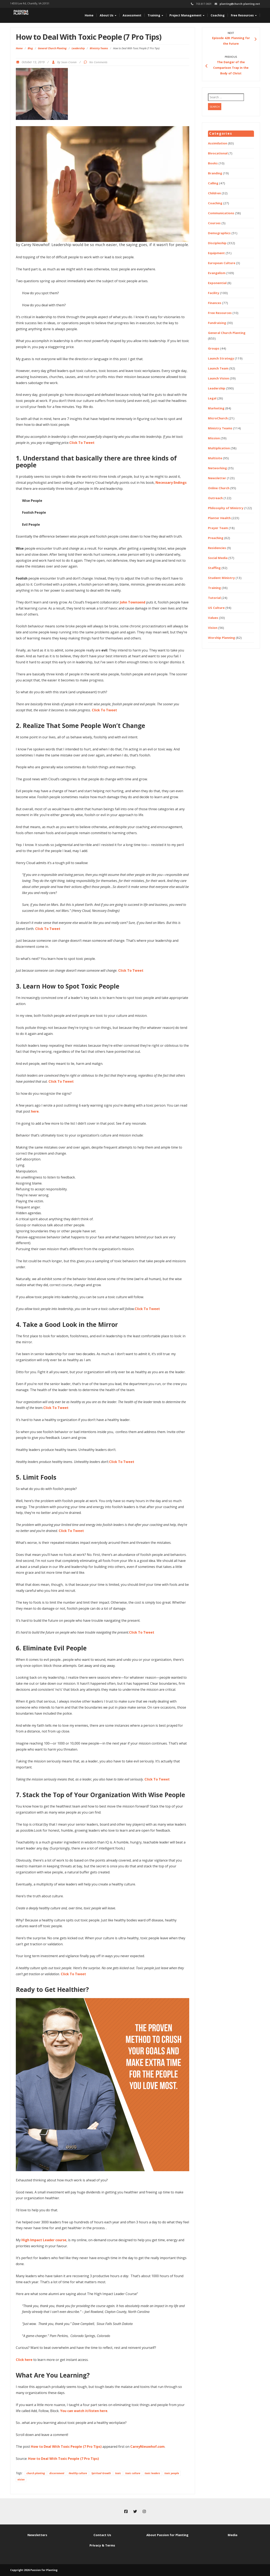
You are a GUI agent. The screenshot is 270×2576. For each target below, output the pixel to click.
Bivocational (218, 153)
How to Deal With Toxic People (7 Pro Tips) (66, 2446)
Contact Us (102, 2535)
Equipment (216, 253)
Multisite (215, 458)
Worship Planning (221, 637)
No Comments (98, 62)
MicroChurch (218, 418)
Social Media (218, 558)
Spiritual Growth (101, 2473)
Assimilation (217, 143)
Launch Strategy (221, 358)
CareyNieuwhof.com (147, 2446)
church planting (35, 2473)
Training (155, 15)
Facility (213, 293)
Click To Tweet (82, 442)
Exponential (217, 283)
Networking (217, 468)
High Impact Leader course (43, 2240)
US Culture (216, 608)
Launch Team (218, 368)
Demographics (219, 233)
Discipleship (217, 243)
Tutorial (214, 598)
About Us (108, 15)
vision (21, 2479)
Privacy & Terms (102, 2545)
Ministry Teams (99, 48)
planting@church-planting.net (240, 4)
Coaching (218, 15)
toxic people (171, 2473)
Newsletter (217, 478)
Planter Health (219, 518)
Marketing (216, 408)
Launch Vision (218, 378)
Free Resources (244, 15)
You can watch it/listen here (83, 2411)
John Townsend (132, 602)
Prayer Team (218, 528)
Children (214, 193)
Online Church (218, 488)
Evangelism (216, 273)
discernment (56, 2473)
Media (232, 2535)
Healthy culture (78, 2473)
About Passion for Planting (167, 2535)
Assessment (132, 15)
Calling (213, 183)
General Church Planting (52, 48)
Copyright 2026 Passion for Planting (33, 2570)
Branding (215, 173)
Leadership (78, 48)
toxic (118, 2473)
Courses (214, 223)
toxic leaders (152, 2473)
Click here (24, 2359)
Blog (30, 48)
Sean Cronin (69, 62)
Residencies (217, 548)
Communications (221, 213)
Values (213, 618)
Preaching (215, 538)
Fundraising (217, 323)
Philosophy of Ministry (225, 508)
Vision (212, 628)
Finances (214, 303)
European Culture (221, 263)
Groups (213, 348)
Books (213, 163)
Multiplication (219, 448)
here (35, 1111)
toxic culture (132, 2473)
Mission (214, 438)
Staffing (214, 568)
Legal (212, 398)
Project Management (186, 15)
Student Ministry (221, 578)
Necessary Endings (171, 482)
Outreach (215, 498)
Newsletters (37, 2535)
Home (89, 15)
